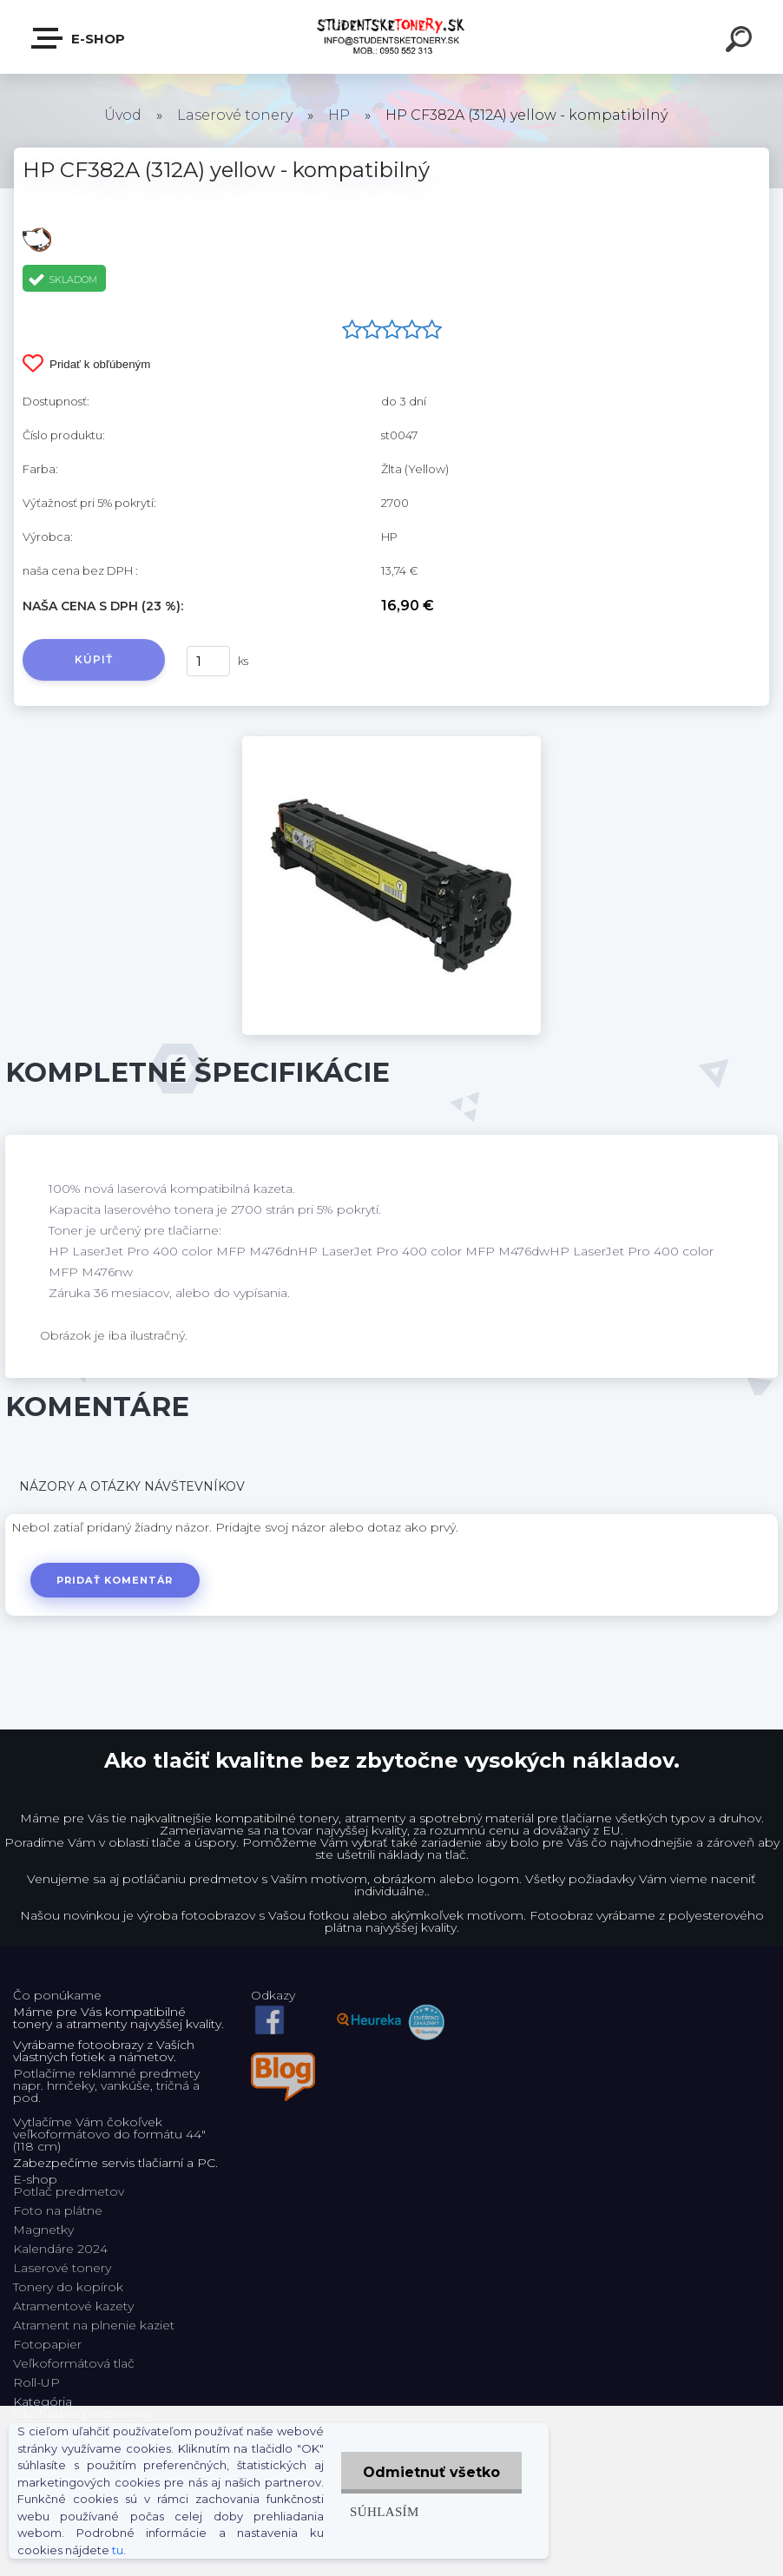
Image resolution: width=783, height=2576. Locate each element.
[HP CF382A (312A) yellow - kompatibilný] (391, 742)
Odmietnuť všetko (431, 2472)
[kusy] (208, 661)
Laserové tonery (235, 115)
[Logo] (392, 36)
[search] (741, 42)
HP (339, 115)
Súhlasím (384, 2511)
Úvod (122, 115)
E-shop (79, 38)
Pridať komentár (115, 1580)
